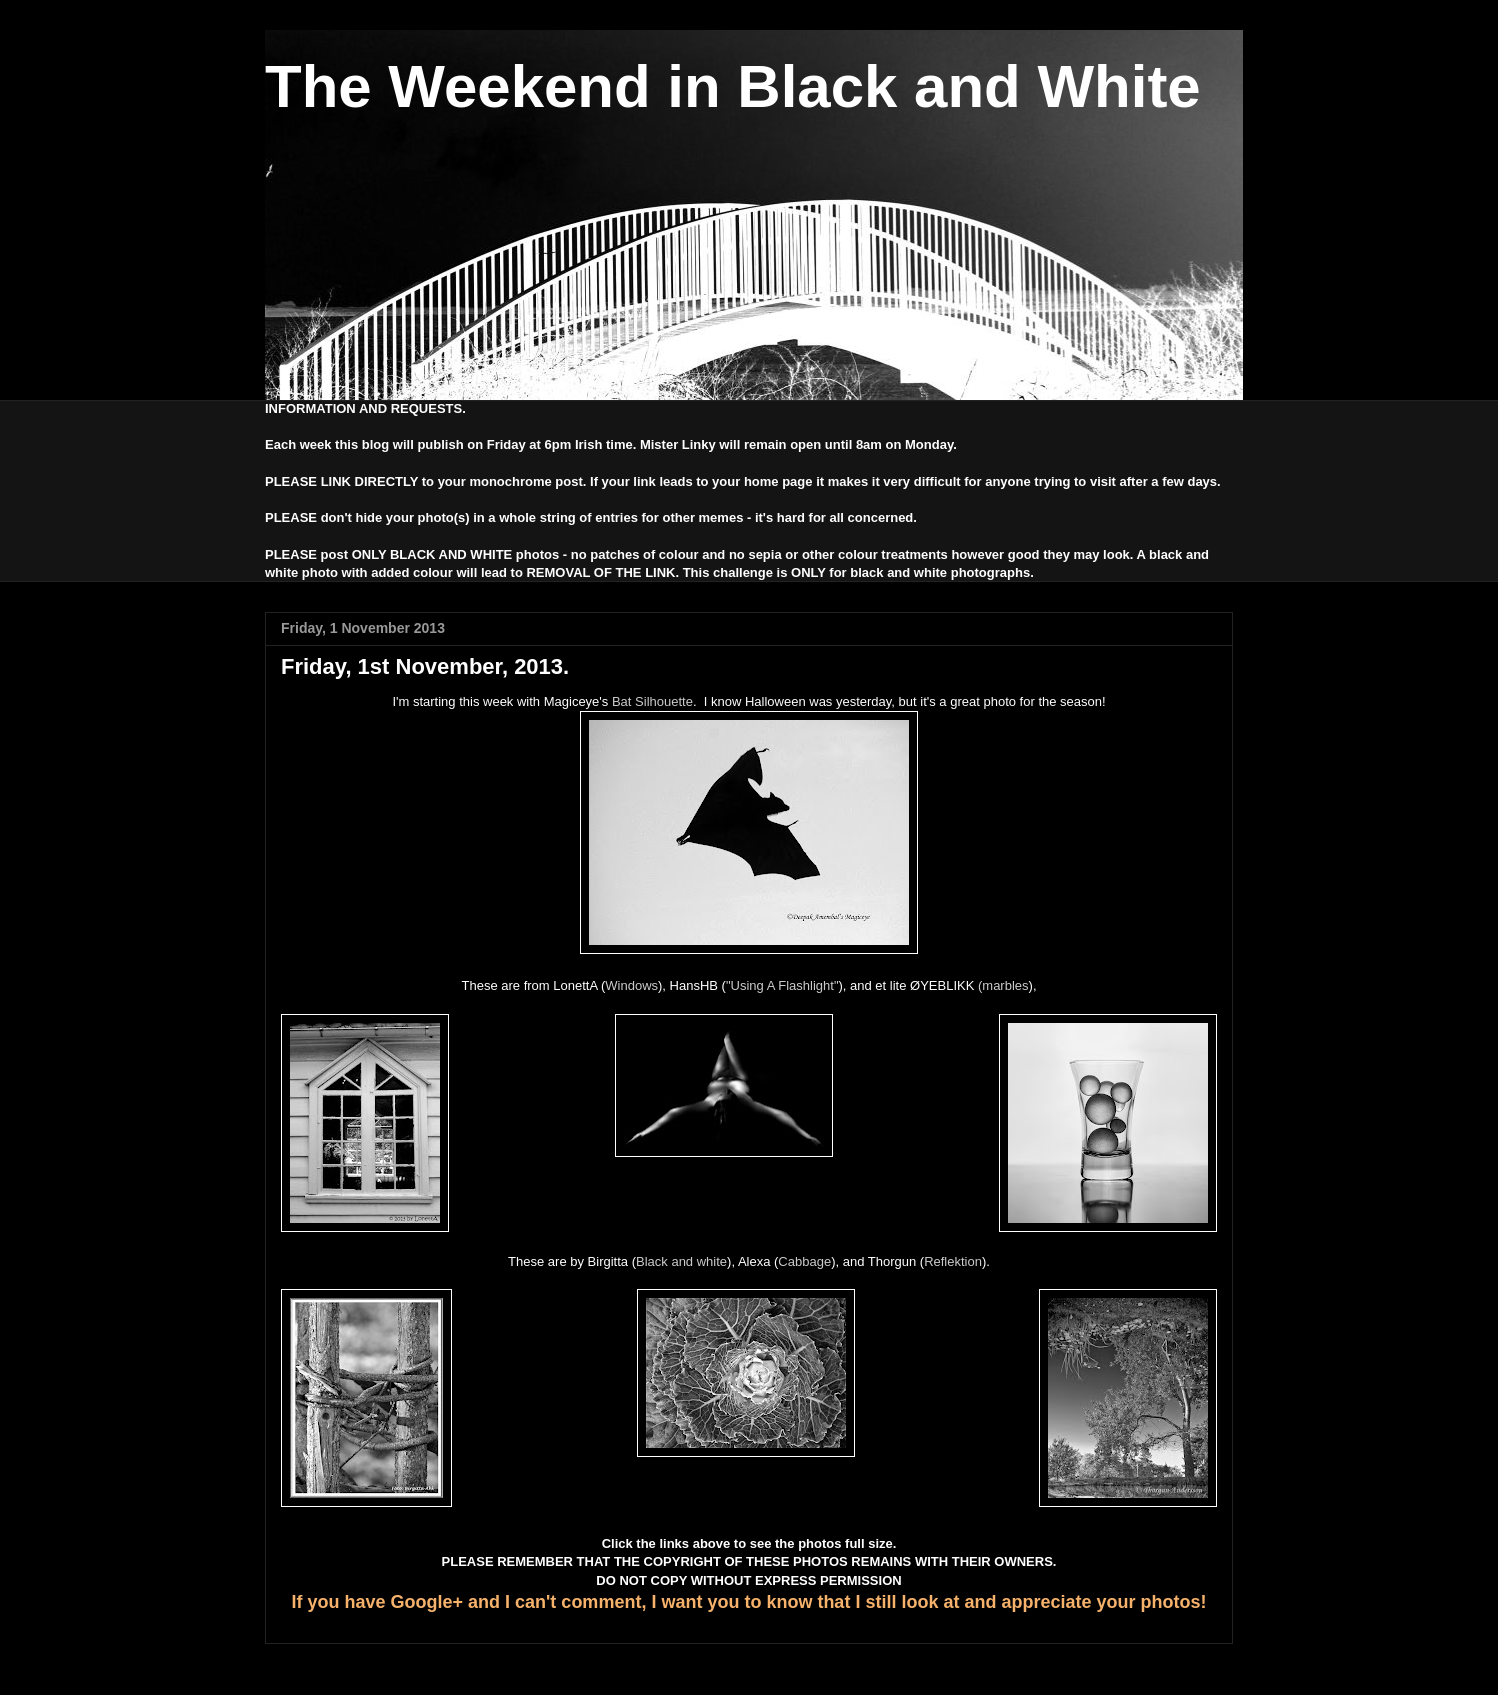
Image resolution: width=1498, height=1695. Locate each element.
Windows (631, 985)
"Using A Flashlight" (782, 985)
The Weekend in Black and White (733, 86)
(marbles (1003, 985)
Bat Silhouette (652, 701)
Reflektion (953, 1261)
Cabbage (804, 1261)
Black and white (681, 1261)
